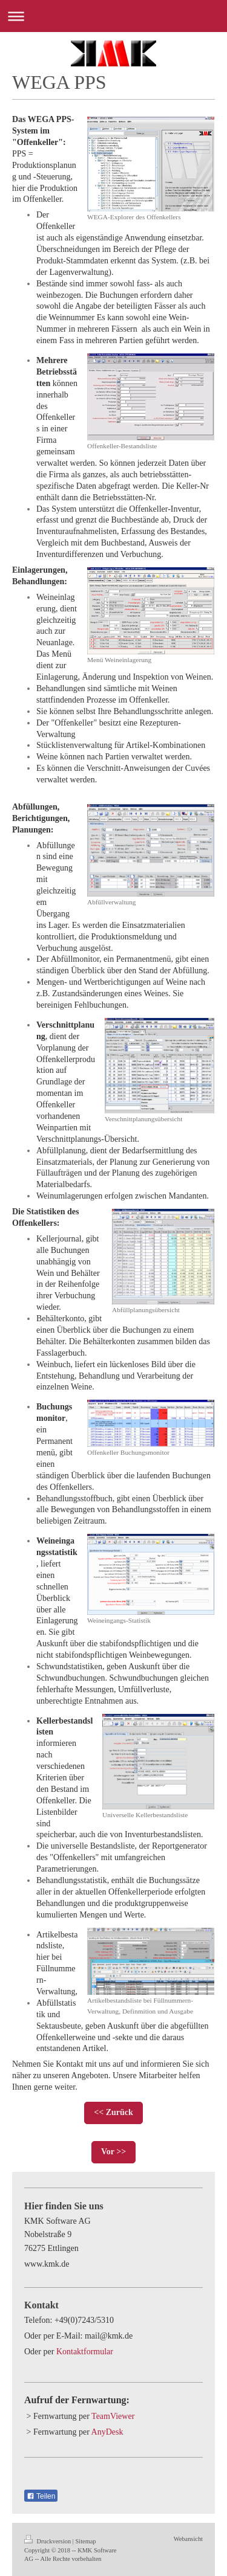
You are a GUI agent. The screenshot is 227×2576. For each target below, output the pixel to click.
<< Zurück (113, 2112)
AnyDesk (107, 2431)
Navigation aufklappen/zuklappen (113, 16)
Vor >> (113, 2151)
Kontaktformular (84, 2351)
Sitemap (85, 2541)
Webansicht (188, 2539)
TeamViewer (112, 2416)
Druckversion (48, 2541)
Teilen (41, 2496)
